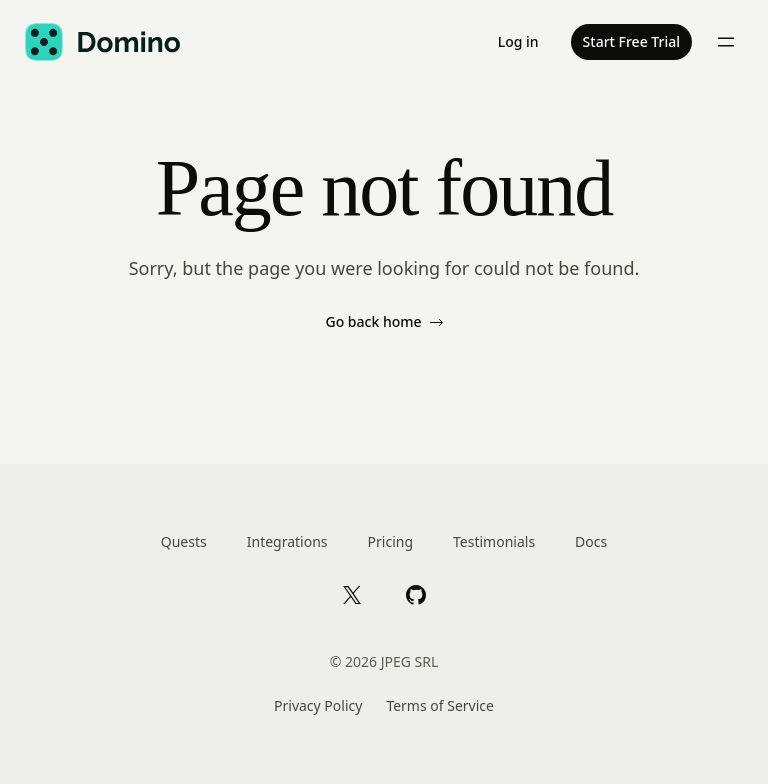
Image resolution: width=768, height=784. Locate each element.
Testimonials (494, 541)
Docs (591, 541)
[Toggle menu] (726, 42)
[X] (352, 594)
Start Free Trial (631, 41)
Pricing (390, 541)
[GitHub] (416, 594)
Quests (184, 541)
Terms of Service (440, 705)
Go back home (383, 321)
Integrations (287, 541)
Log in (518, 41)
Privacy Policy (318, 705)
